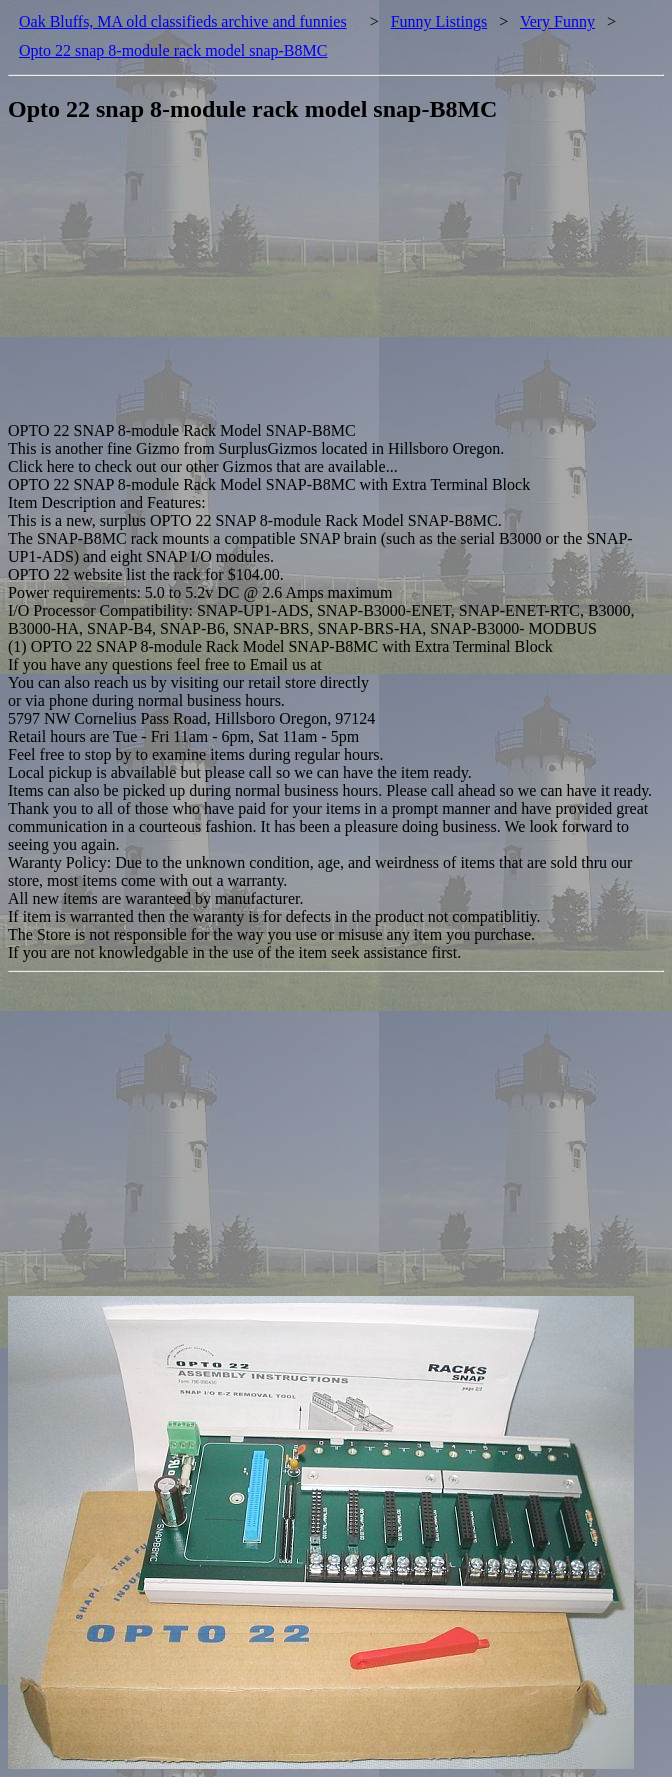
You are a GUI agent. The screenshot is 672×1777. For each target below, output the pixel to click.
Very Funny (557, 21)
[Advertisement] (340, 282)
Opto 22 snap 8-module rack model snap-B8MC (173, 50)
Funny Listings (439, 21)
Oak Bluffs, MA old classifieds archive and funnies (183, 21)
